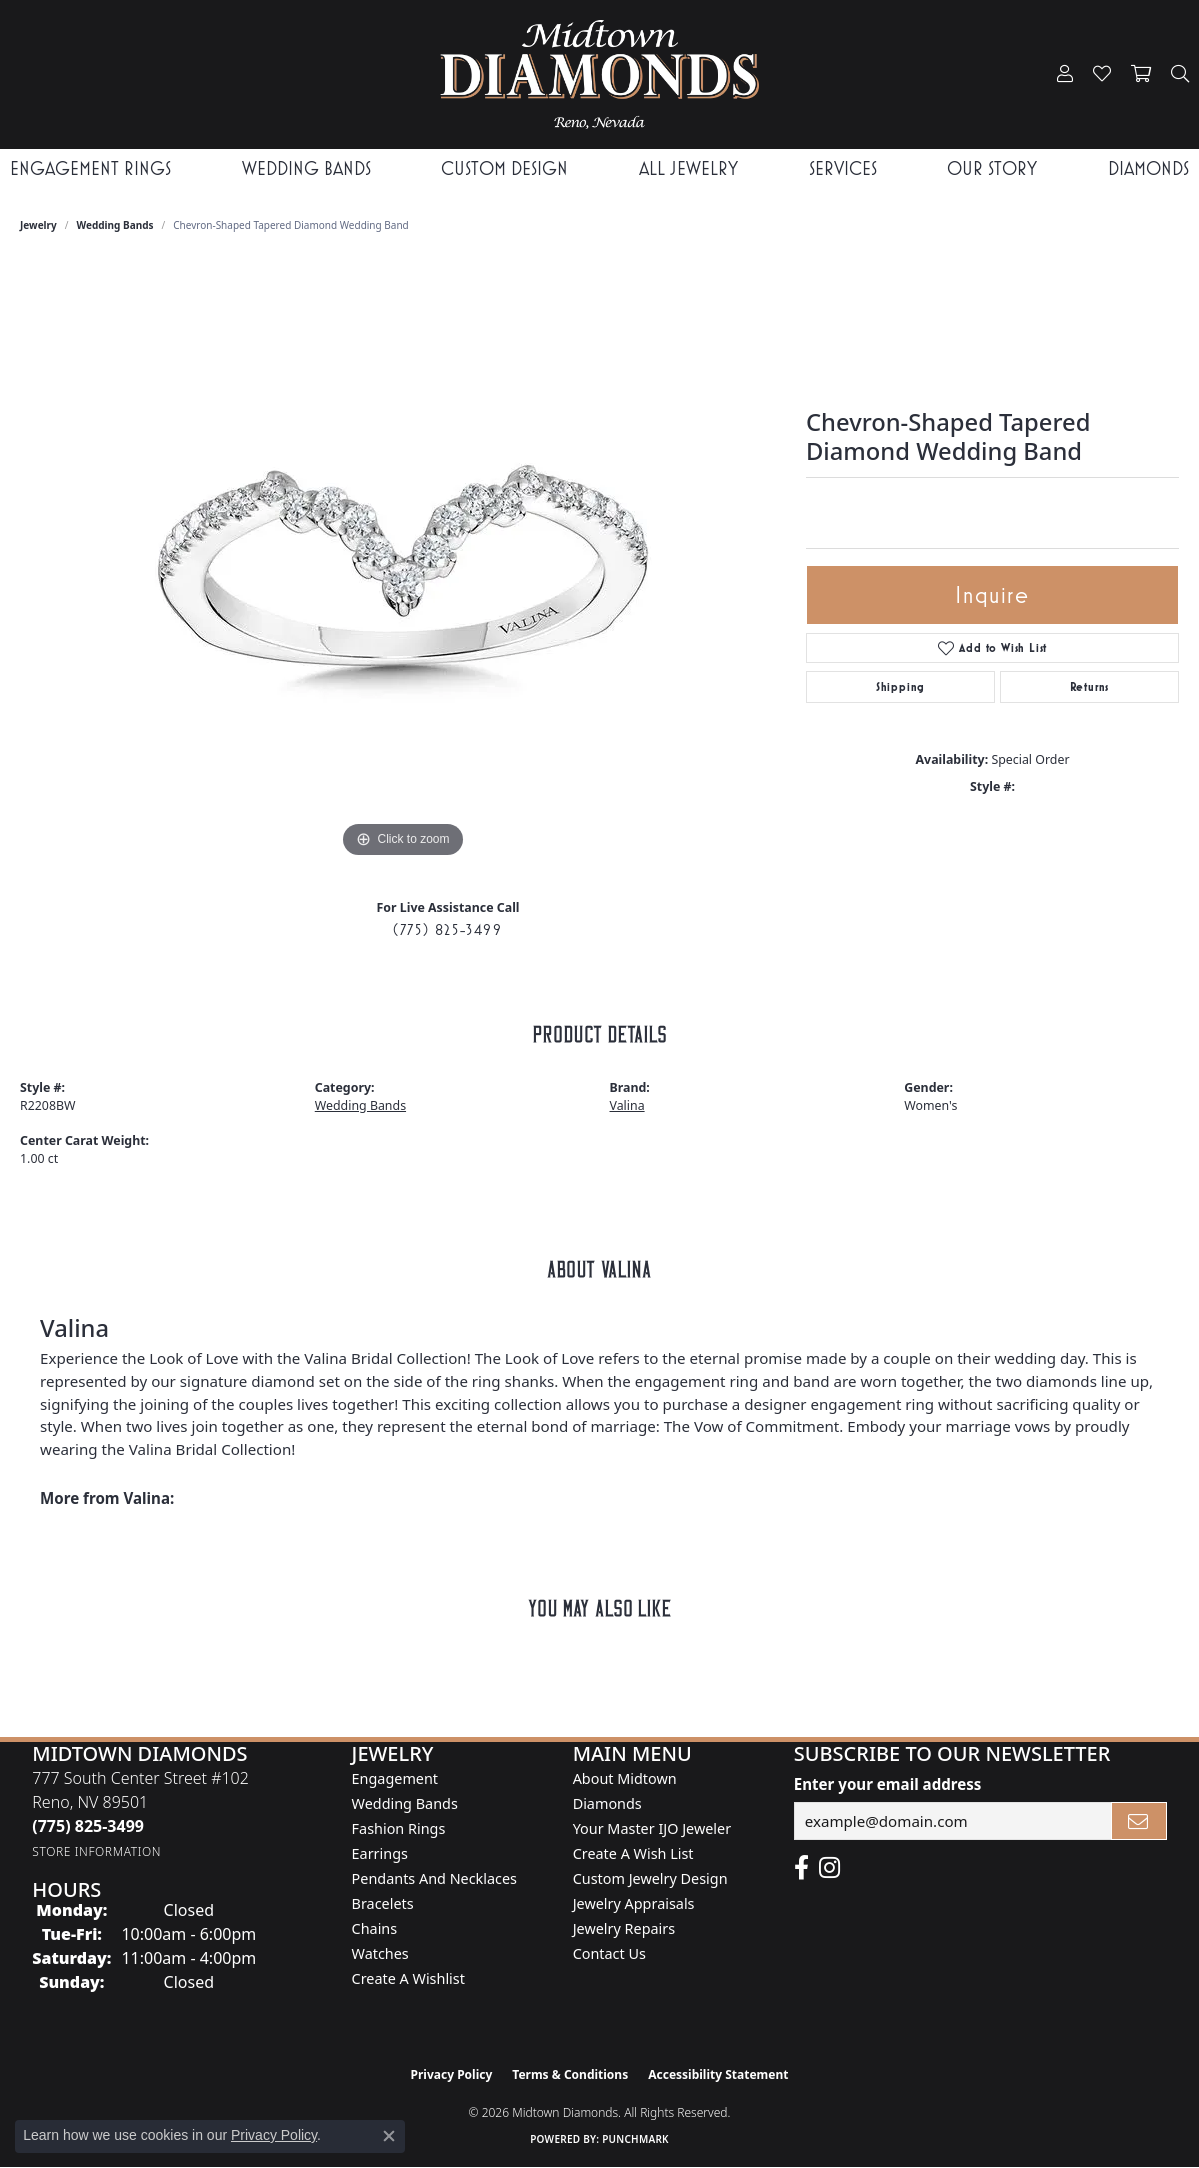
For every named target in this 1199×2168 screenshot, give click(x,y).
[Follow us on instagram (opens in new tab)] (829, 1868)
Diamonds (1148, 168)
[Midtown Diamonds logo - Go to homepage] (600, 74)
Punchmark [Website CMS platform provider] (635, 2139)
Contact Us (609, 1953)
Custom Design (504, 168)
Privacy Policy (452, 2074)
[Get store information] (96, 1851)
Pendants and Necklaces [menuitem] (434, 1878)
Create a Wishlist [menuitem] (408, 1978)
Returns (1090, 687)
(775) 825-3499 (447, 929)
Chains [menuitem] (375, 1928)
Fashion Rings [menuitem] (399, 1828)
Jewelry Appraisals (634, 1903)
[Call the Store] (88, 1826)
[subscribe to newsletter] (1139, 1821)
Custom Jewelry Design (650, 1878)
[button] (1065, 74)
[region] (403, 563)
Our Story (992, 168)
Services (843, 168)
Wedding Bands (306, 168)
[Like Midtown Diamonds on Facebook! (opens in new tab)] (801, 1868)
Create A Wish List (633, 1853)
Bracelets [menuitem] (383, 1903)
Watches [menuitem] (380, 1953)
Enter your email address (888, 1784)
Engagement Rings (90, 168)
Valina (627, 1105)
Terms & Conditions (570, 2074)
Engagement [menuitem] (395, 1778)
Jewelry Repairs (624, 1928)
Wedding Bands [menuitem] (405, 1803)
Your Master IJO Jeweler (652, 1828)
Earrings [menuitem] (380, 1853)
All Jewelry (688, 168)
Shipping (900, 687)
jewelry (38, 225)
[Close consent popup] (389, 2136)
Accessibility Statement (718, 2074)
